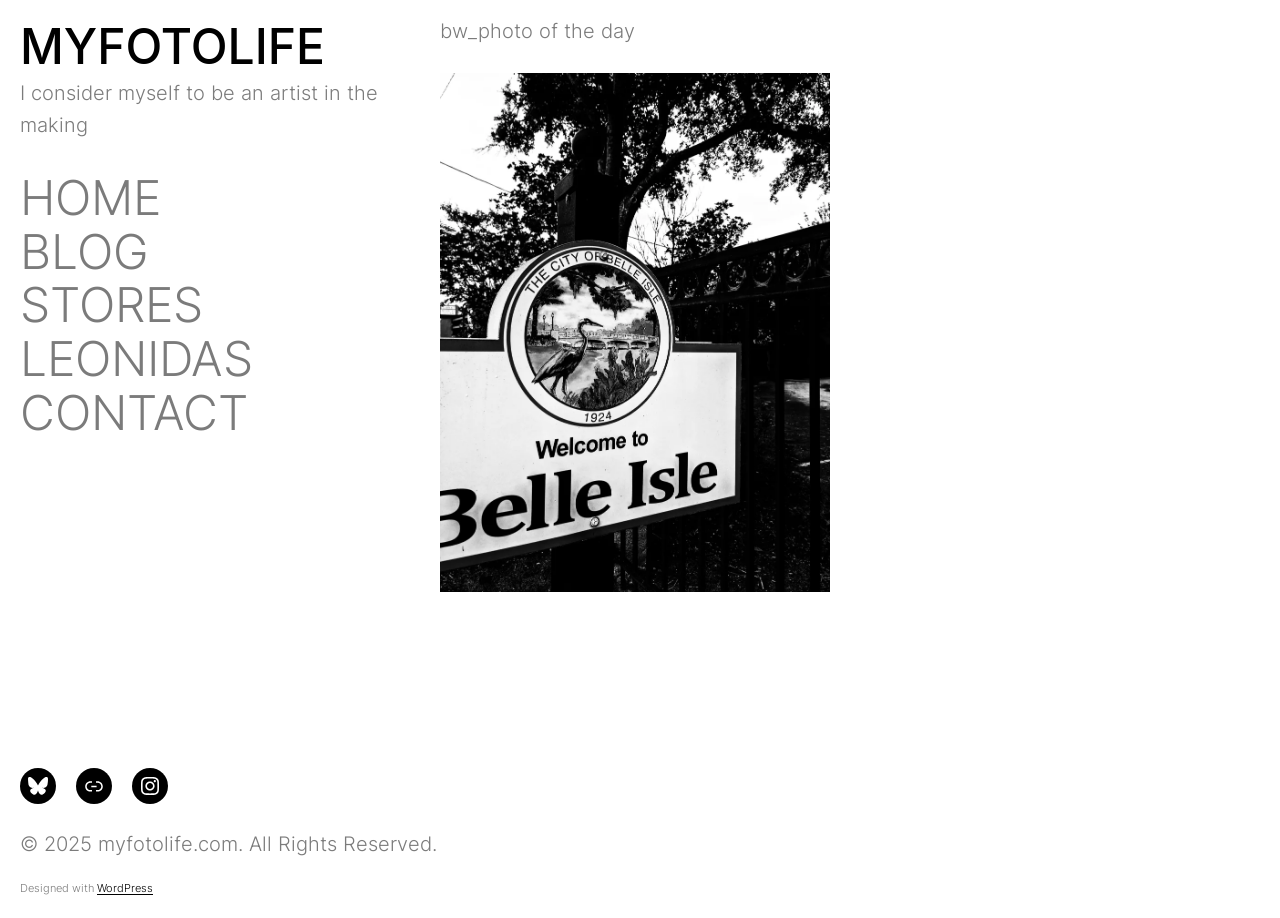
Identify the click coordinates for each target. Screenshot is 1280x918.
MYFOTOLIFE (172, 46)
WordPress (125, 888)
